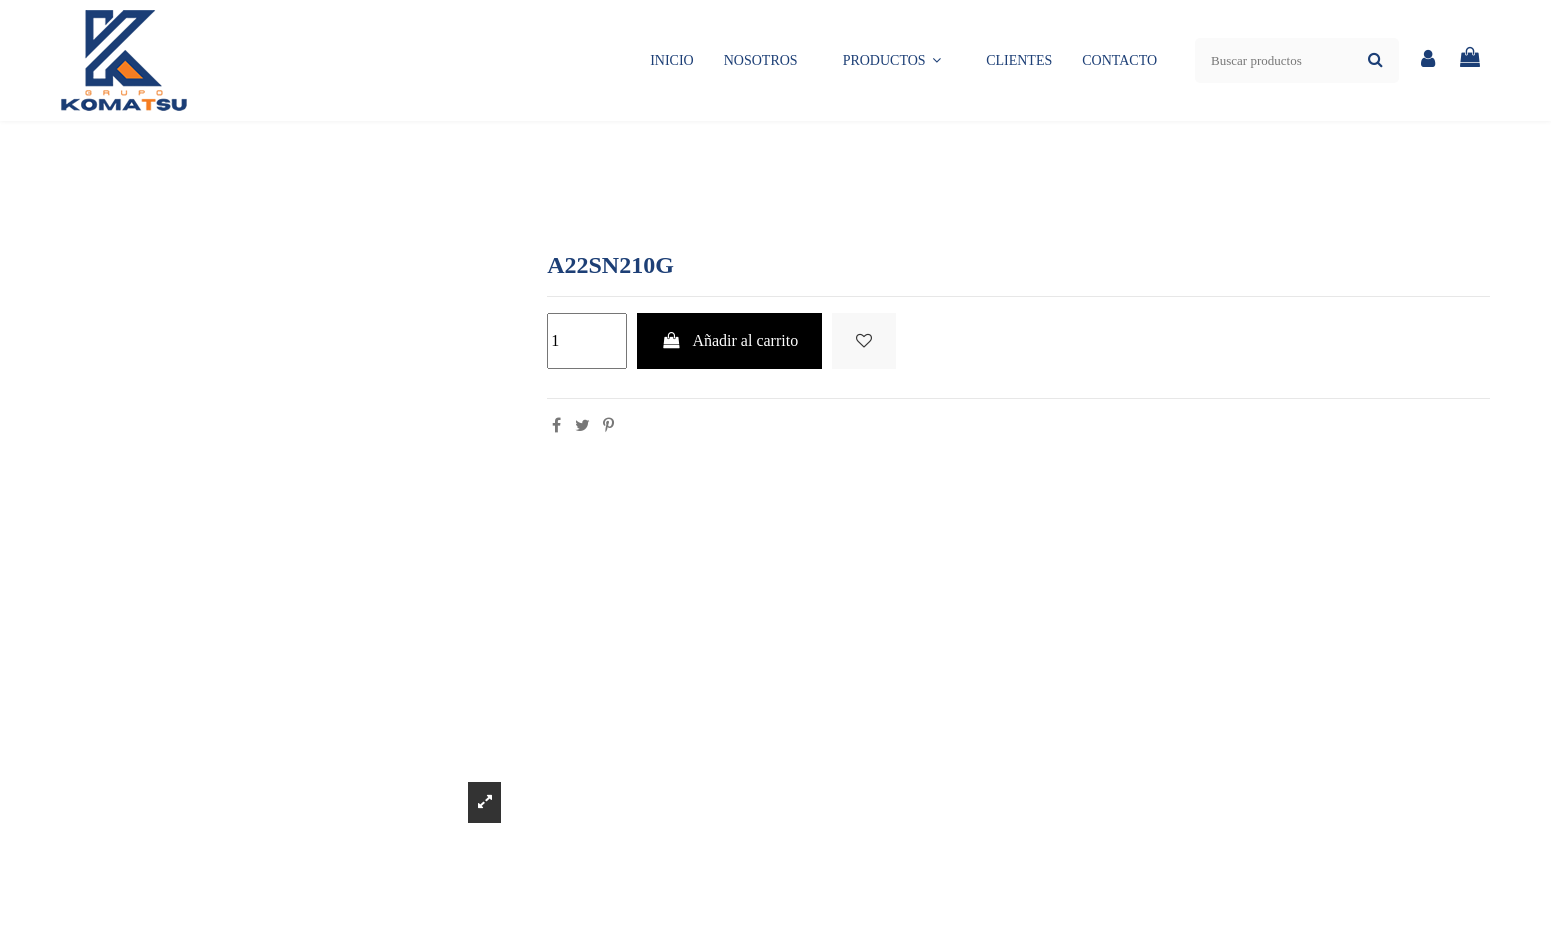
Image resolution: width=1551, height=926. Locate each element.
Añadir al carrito (729, 340)
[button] (892, 61)
